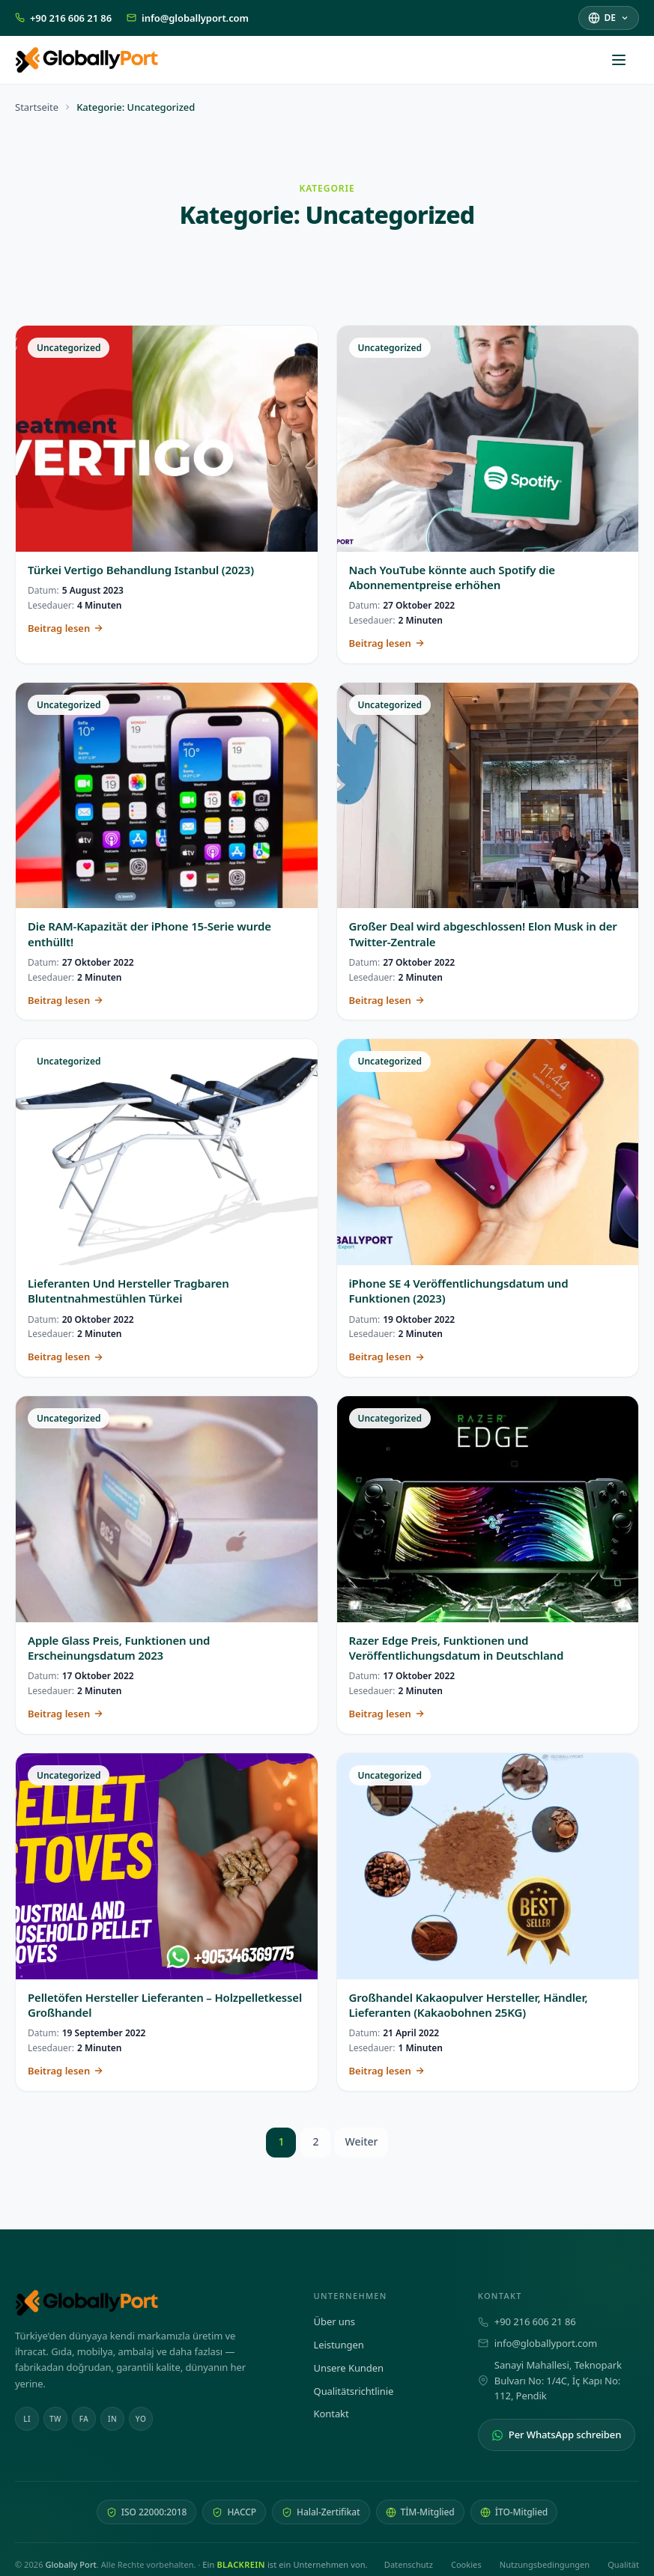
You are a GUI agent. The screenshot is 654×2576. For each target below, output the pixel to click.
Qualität (623, 2564)
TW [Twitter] (55, 2419)
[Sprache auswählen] (608, 17)
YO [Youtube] (141, 2419)
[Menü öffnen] (625, 59)
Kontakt (331, 2413)
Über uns (334, 2321)
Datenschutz (408, 2564)
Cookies (466, 2564)
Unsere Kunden (349, 2368)
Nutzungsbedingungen (545, 2564)
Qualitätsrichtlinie (354, 2391)
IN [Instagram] (112, 2419)
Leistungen (339, 2344)
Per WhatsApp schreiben (556, 2434)
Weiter (361, 2141)
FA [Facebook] (83, 2419)
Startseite (36, 107)
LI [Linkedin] (27, 2419)
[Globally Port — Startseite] (149, 2302)
